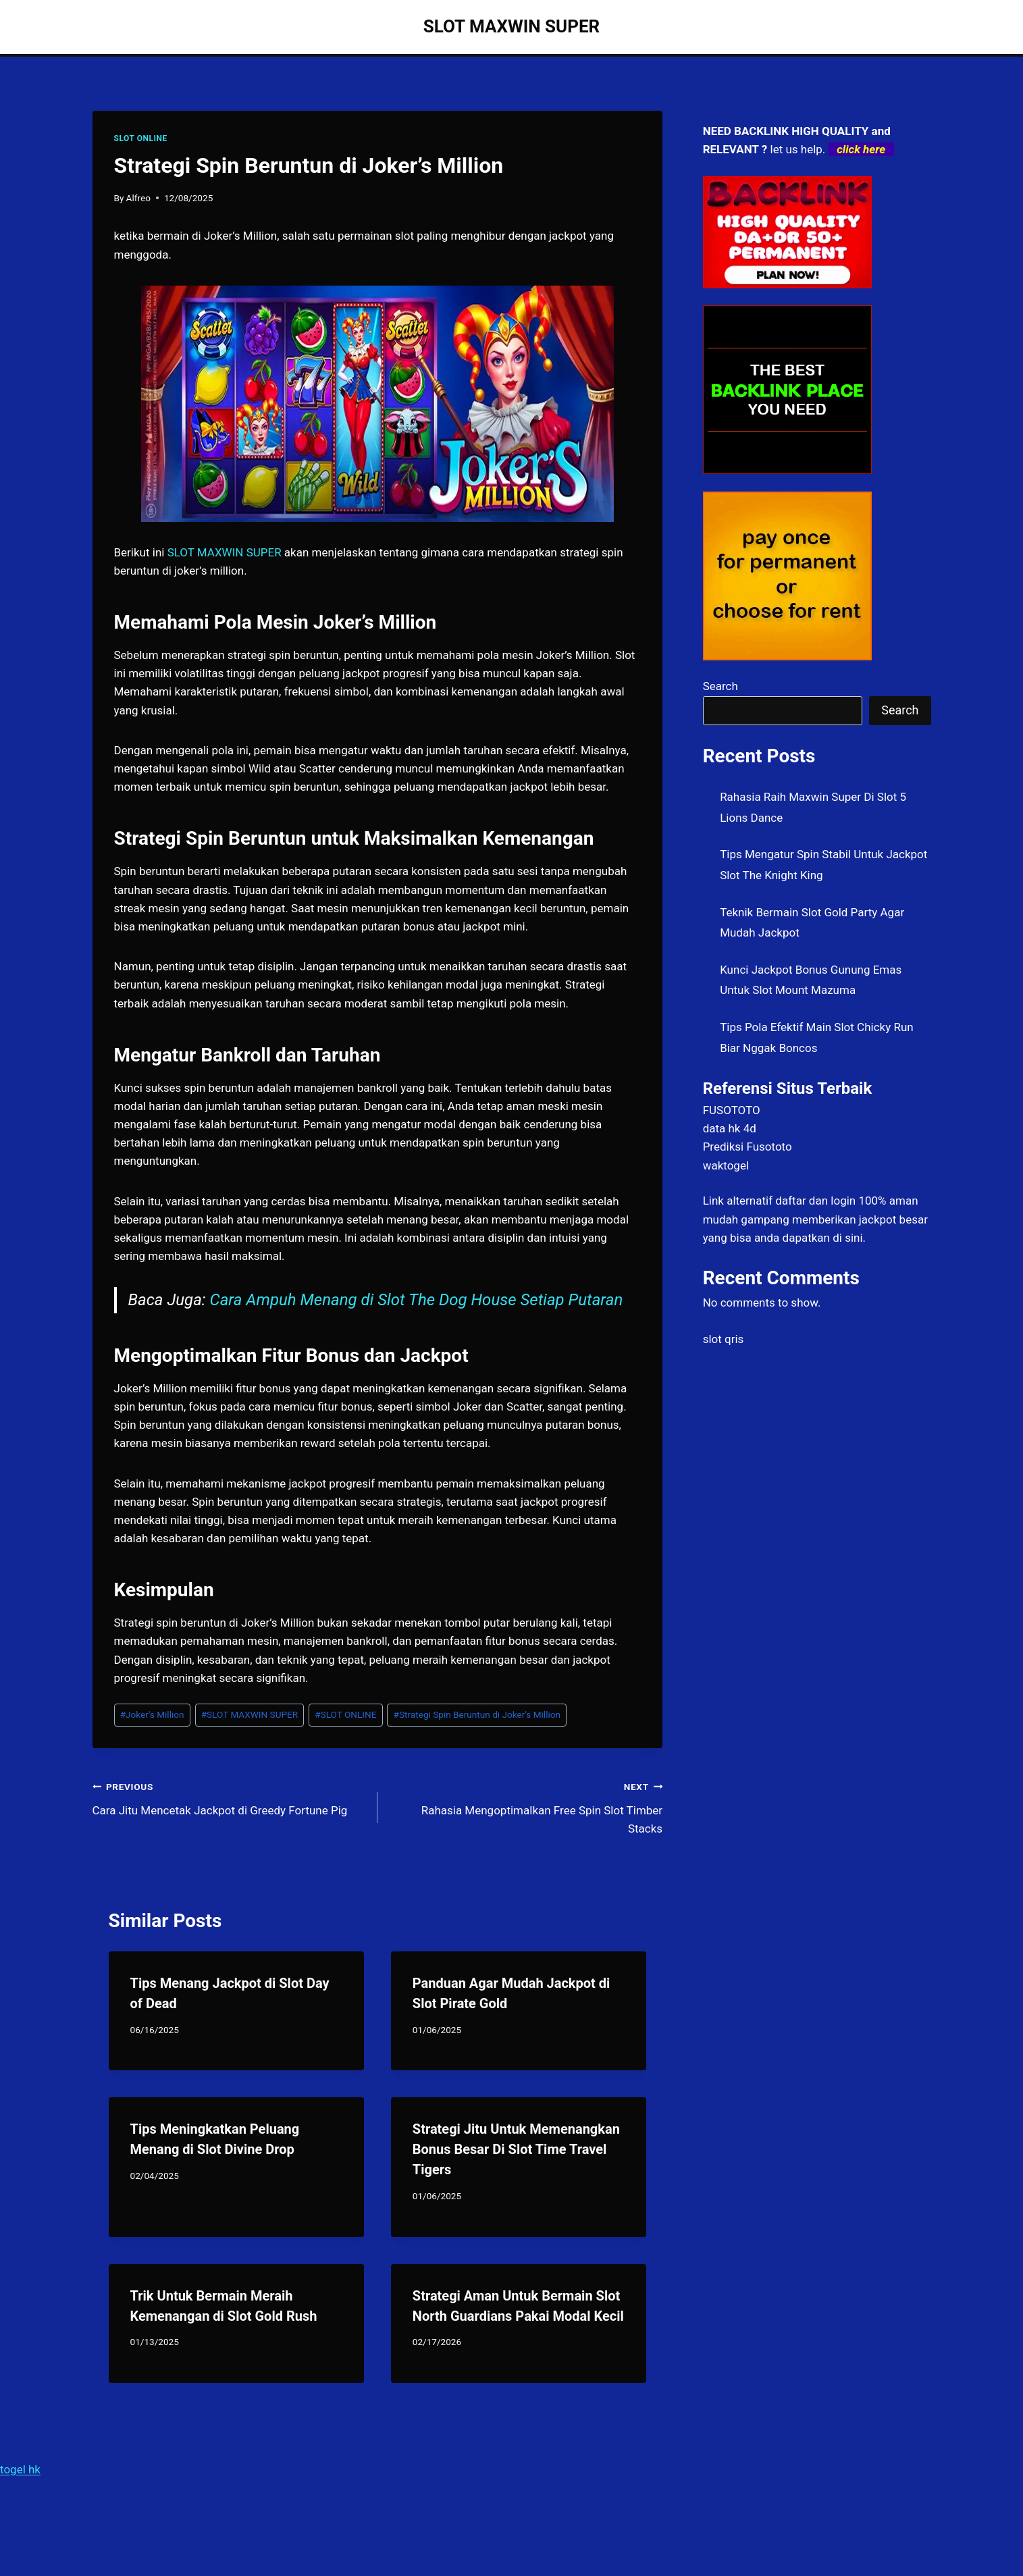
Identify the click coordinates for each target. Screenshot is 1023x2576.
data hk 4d (729, 1128)
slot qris (723, 1339)
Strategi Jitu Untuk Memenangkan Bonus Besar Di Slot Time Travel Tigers (516, 2149)
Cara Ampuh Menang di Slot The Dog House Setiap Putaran (416, 1299)
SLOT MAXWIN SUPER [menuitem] (224, 552)
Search (720, 686)
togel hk (20, 2469)
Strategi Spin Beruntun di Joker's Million (477, 1714)
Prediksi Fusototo (747, 1146)
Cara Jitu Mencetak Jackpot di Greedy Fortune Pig (229, 1797)
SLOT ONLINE (140, 138)
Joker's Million (152, 1714)
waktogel (726, 1165)
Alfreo (138, 197)
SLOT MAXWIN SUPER (249, 1714)
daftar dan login (815, 1200)
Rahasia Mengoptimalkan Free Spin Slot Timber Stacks (525, 1806)
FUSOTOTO (731, 1110)
